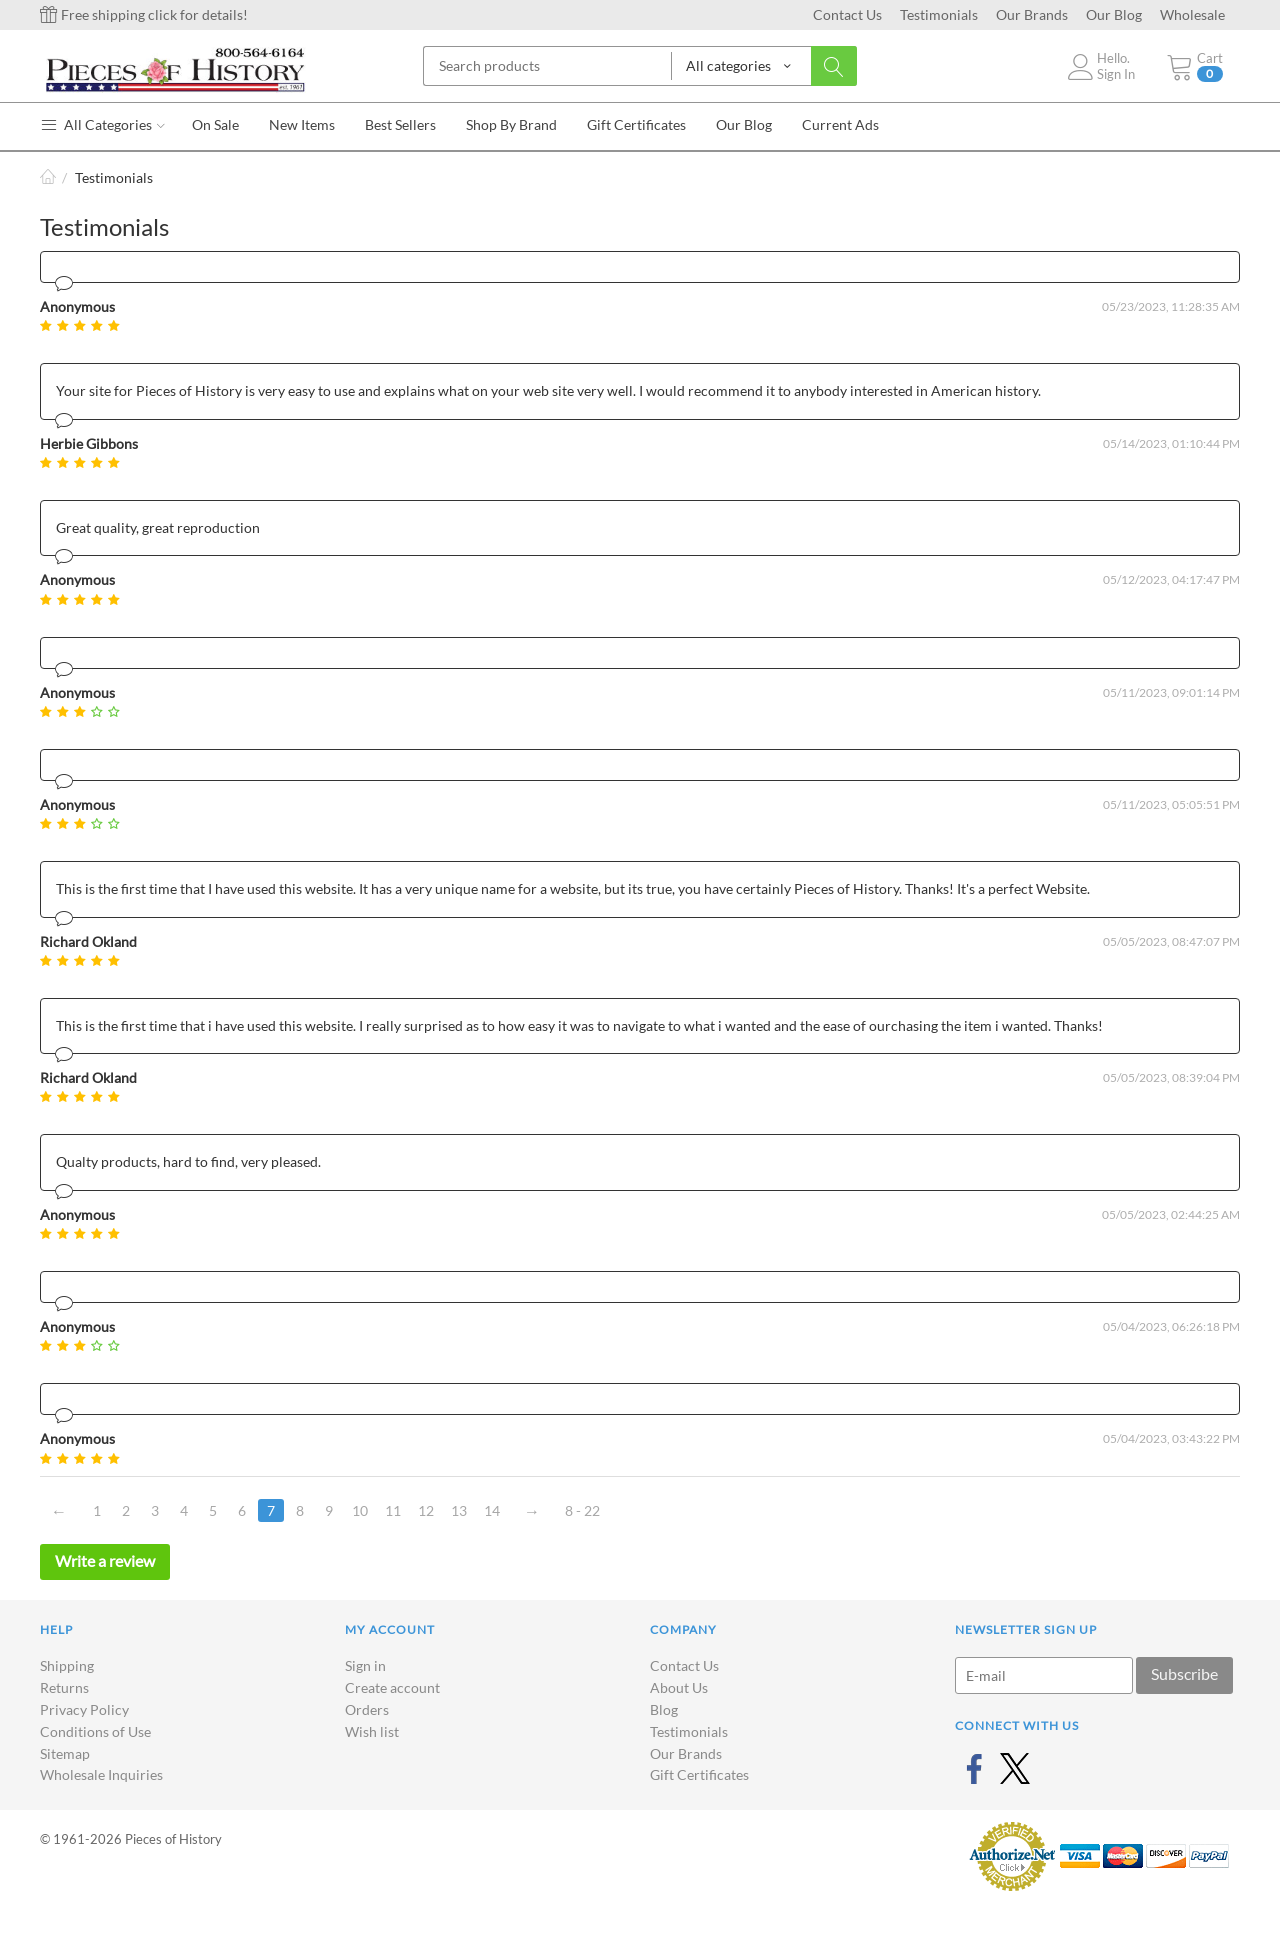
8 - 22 (582, 1510)
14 (492, 1510)
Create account (392, 1687)
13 (459, 1510)
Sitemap (65, 1753)
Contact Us (847, 14)
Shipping (67, 1665)
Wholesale (1192, 14)
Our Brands (1032, 14)
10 (360, 1510)
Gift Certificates (699, 1774)
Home (48, 177)
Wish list (372, 1731)
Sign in (365, 1665)
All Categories (102, 124)
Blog (664, 1709)
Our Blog (1114, 14)
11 (393, 1510)
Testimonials (939, 14)
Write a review (105, 1560)
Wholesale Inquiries (101, 1774)
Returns (64, 1687)
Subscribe (1184, 1673)
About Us (679, 1687)
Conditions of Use (95, 1731)
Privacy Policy (84, 1709)
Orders (367, 1709)
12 (426, 1510)
